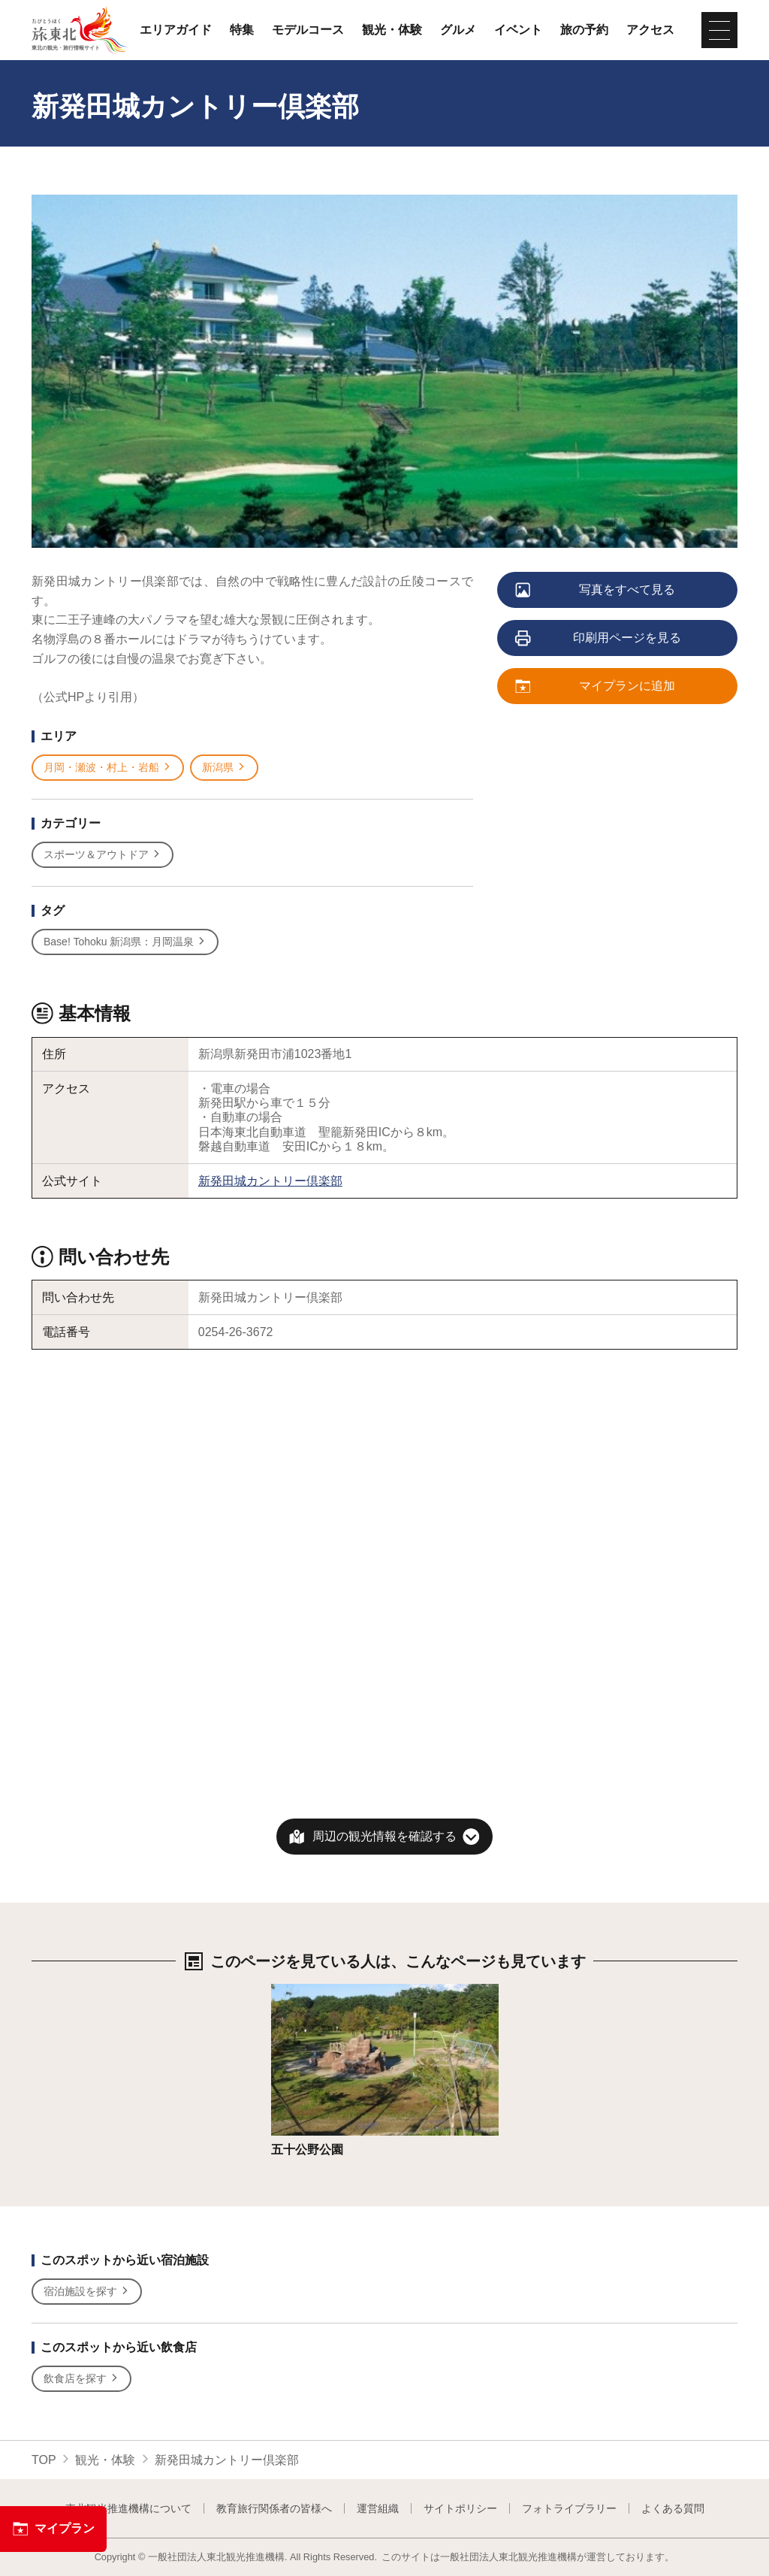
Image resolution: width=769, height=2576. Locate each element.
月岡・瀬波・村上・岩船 (108, 767)
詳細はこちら (307, 1991)
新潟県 (224, 767)
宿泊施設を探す (87, 2291)
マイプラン (53, 2528)
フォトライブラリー (569, 2508)
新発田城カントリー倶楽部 (270, 1181)
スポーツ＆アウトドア (102, 854)
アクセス (650, 30)
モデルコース (308, 30)
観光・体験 (392, 30)
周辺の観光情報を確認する (384, 1836)
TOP (44, 2460)
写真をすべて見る (596, 590)
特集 (242, 30)
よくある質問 (672, 2508)
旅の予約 (584, 30)
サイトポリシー (460, 2508)
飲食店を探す (81, 2378)
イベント (518, 30)
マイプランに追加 (596, 686)
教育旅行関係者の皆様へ (274, 2508)
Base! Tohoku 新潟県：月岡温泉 (125, 942)
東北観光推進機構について (128, 2508)
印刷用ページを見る (599, 638)
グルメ (458, 30)
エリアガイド (176, 30)
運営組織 (378, 2508)
